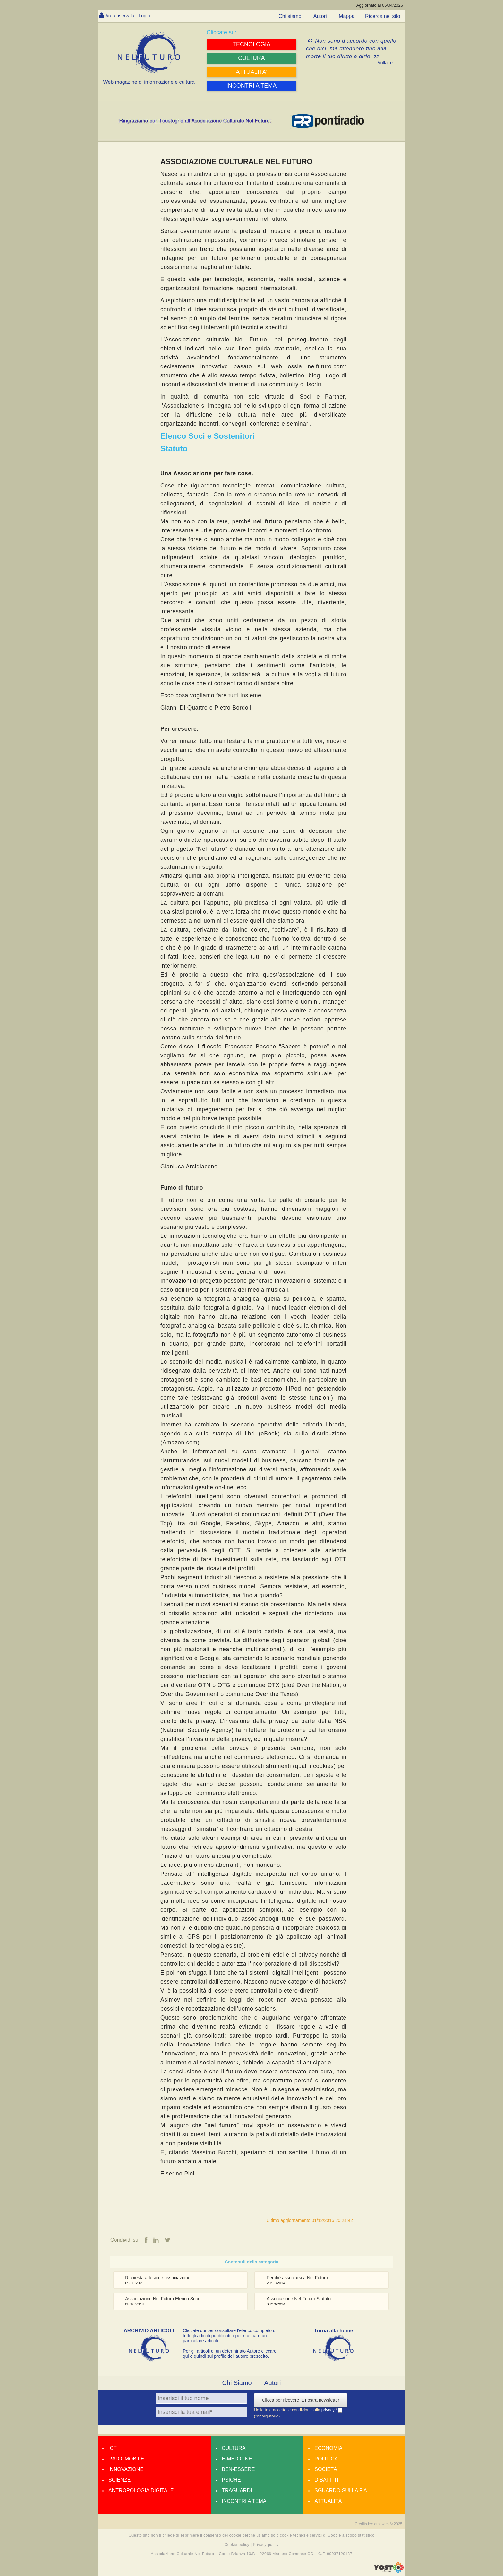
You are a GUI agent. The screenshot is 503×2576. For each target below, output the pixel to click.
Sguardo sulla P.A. (341, 2491)
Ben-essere (238, 2469)
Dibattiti (326, 2480)
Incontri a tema (244, 2501)
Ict (112, 2448)
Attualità (328, 2501)
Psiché (231, 2480)
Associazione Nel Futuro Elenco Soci (162, 2299)
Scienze (119, 2480)
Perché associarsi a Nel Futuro (297, 2277)
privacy (328, 2410)
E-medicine (237, 2459)
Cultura (233, 2448)
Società (325, 2469)
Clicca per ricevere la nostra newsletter (300, 2400)
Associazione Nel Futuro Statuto (299, 2299)
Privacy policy (265, 2545)
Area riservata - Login (129, 15)
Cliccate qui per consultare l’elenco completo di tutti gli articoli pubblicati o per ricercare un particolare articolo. (230, 2336)
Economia (328, 2448)
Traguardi (237, 2491)
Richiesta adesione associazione (157, 2277)
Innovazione (125, 2469)
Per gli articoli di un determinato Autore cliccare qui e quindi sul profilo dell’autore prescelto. (230, 2354)
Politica (326, 2459)
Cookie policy (237, 2545)
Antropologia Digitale (141, 2491)
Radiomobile (126, 2459)
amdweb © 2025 (388, 2524)
